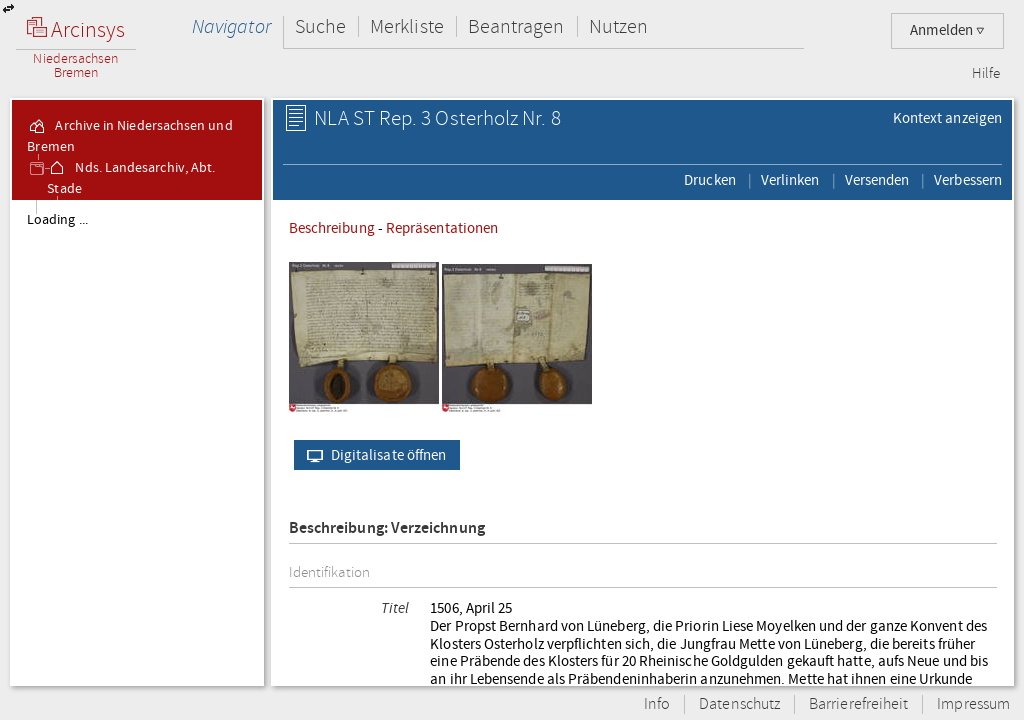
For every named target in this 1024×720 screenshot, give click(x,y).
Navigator (231, 26)
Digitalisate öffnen (372, 455)
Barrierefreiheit (858, 704)
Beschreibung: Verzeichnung (387, 528)
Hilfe (986, 74)
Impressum (973, 704)
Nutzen (618, 26)
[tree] (137, 442)
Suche (320, 26)
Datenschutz (739, 704)
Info (657, 704)
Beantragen (516, 26)
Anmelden (947, 30)
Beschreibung (332, 228)
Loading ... (57, 220)
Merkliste (407, 26)
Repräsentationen (442, 228)
